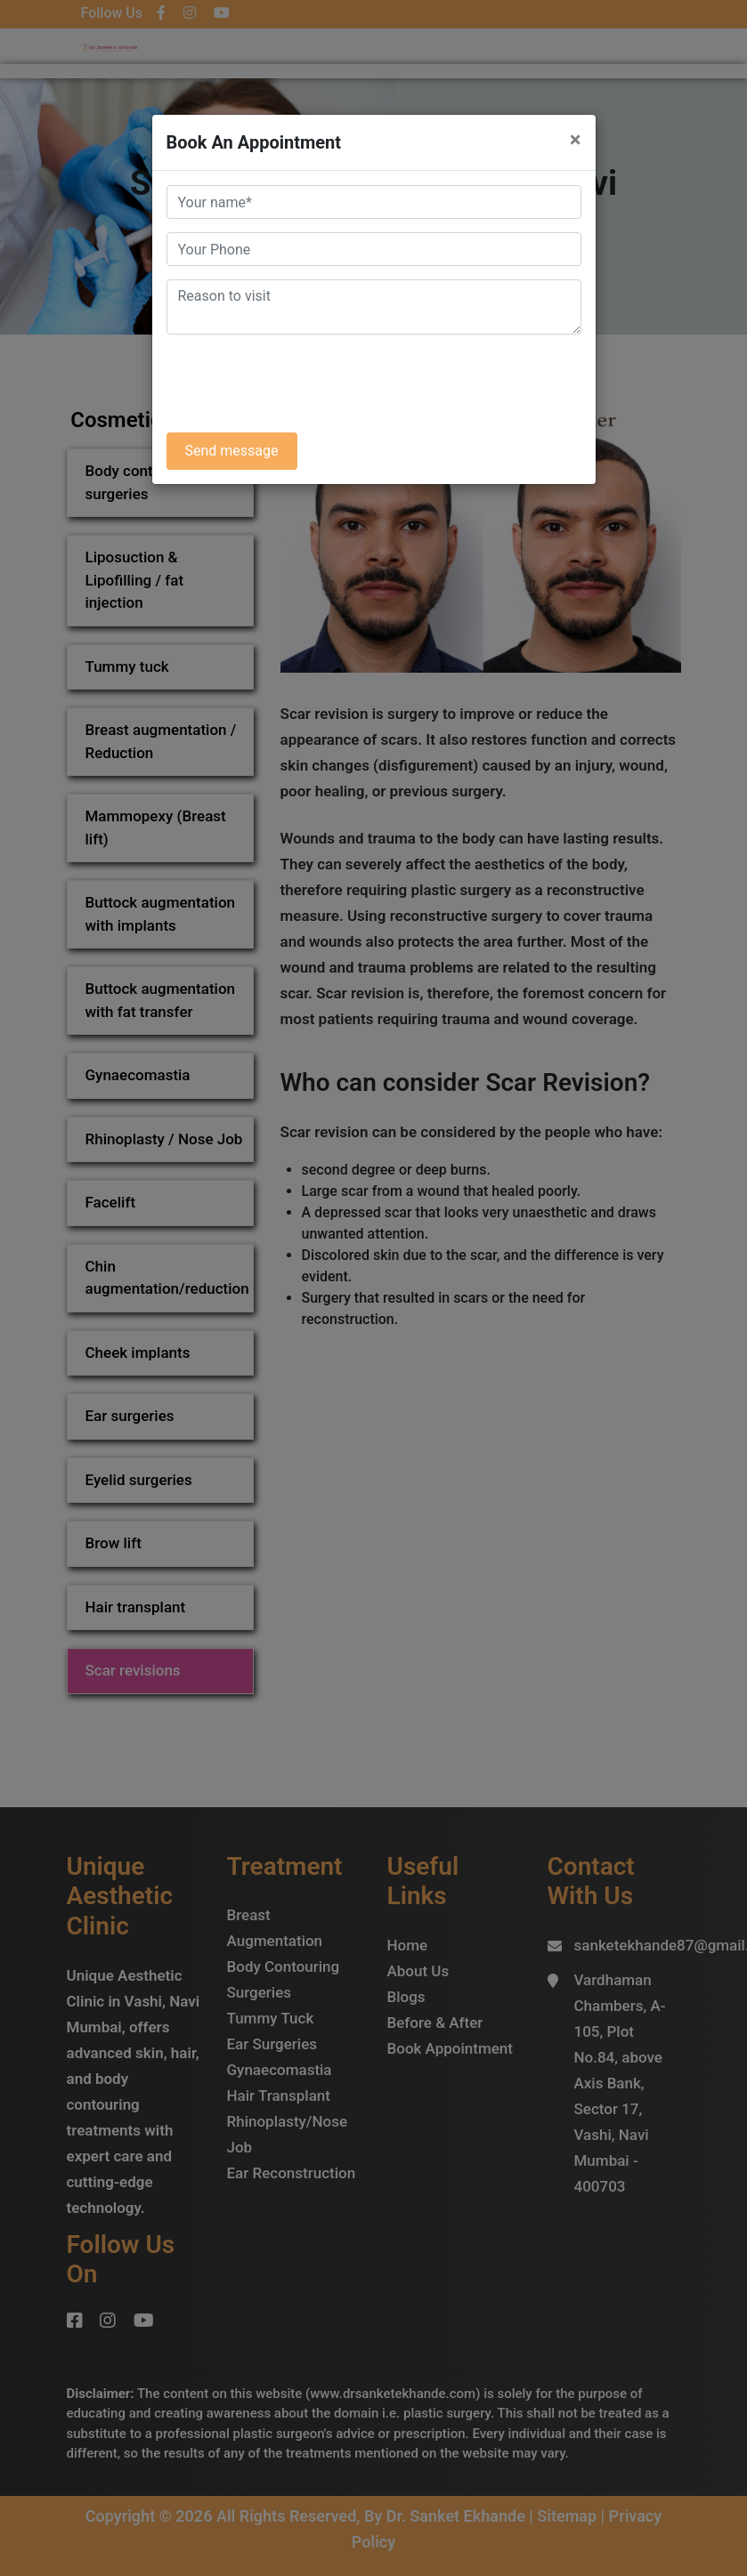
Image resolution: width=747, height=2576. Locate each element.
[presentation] (301, 383)
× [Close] (575, 139)
